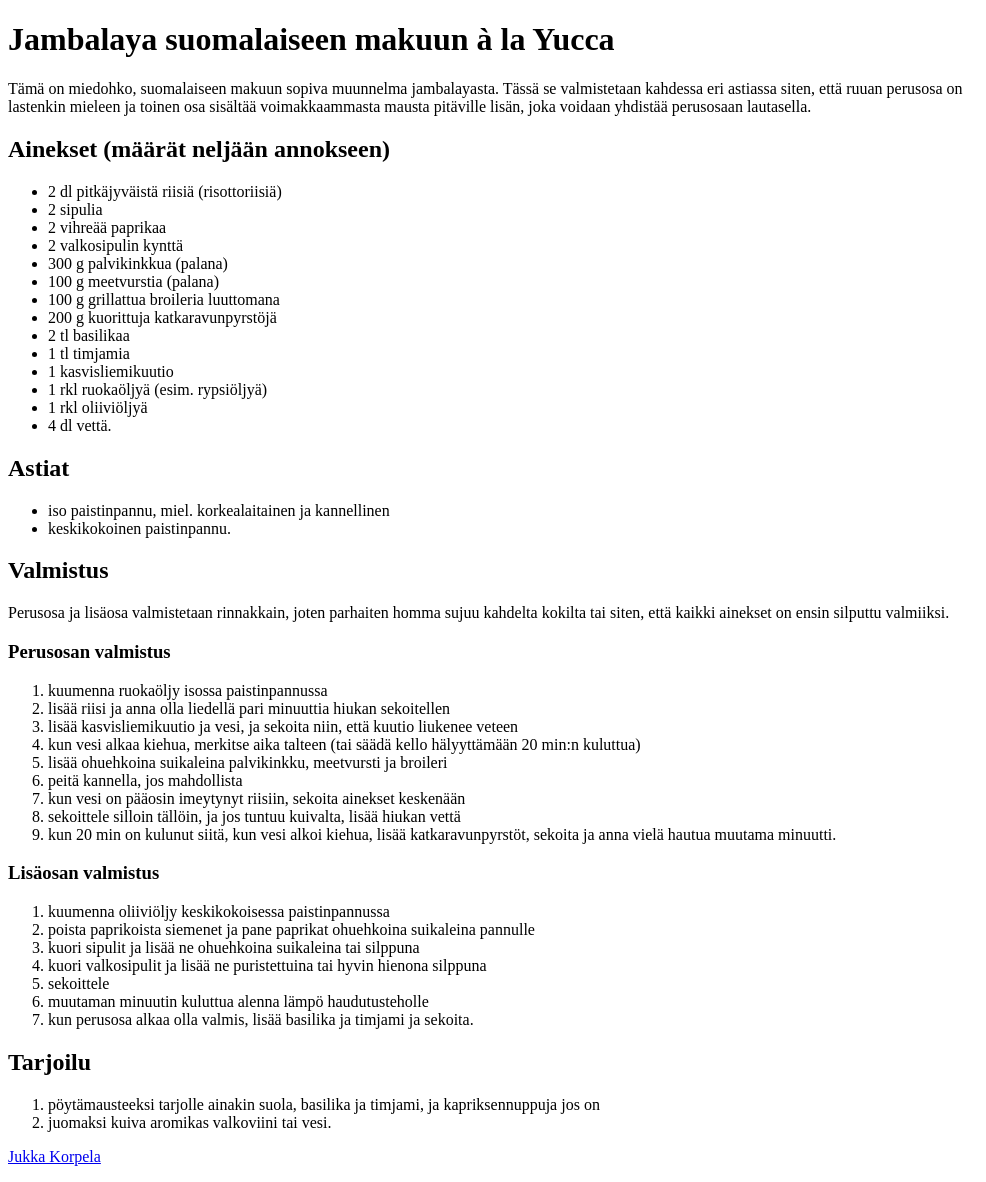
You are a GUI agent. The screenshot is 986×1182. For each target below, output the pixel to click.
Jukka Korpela (54, 1156)
